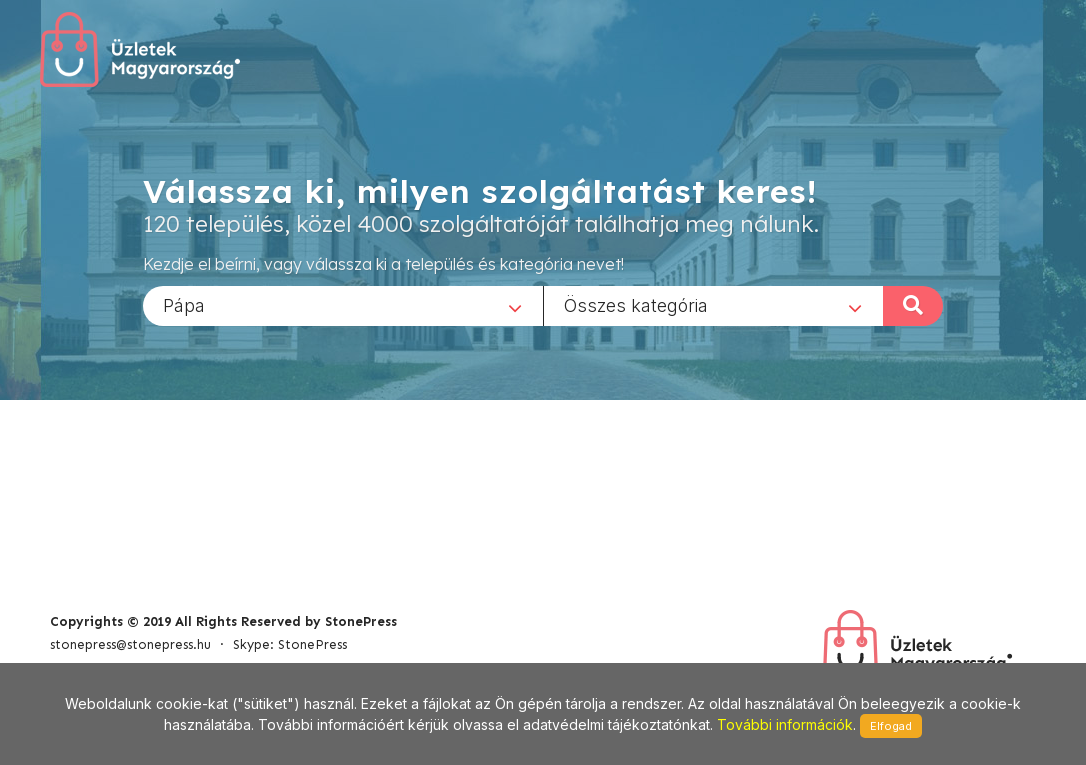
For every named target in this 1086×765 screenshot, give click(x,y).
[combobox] (343, 305)
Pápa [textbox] (184, 304)
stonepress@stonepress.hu (130, 644)
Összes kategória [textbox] (636, 304)
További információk (785, 724)
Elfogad (891, 726)
